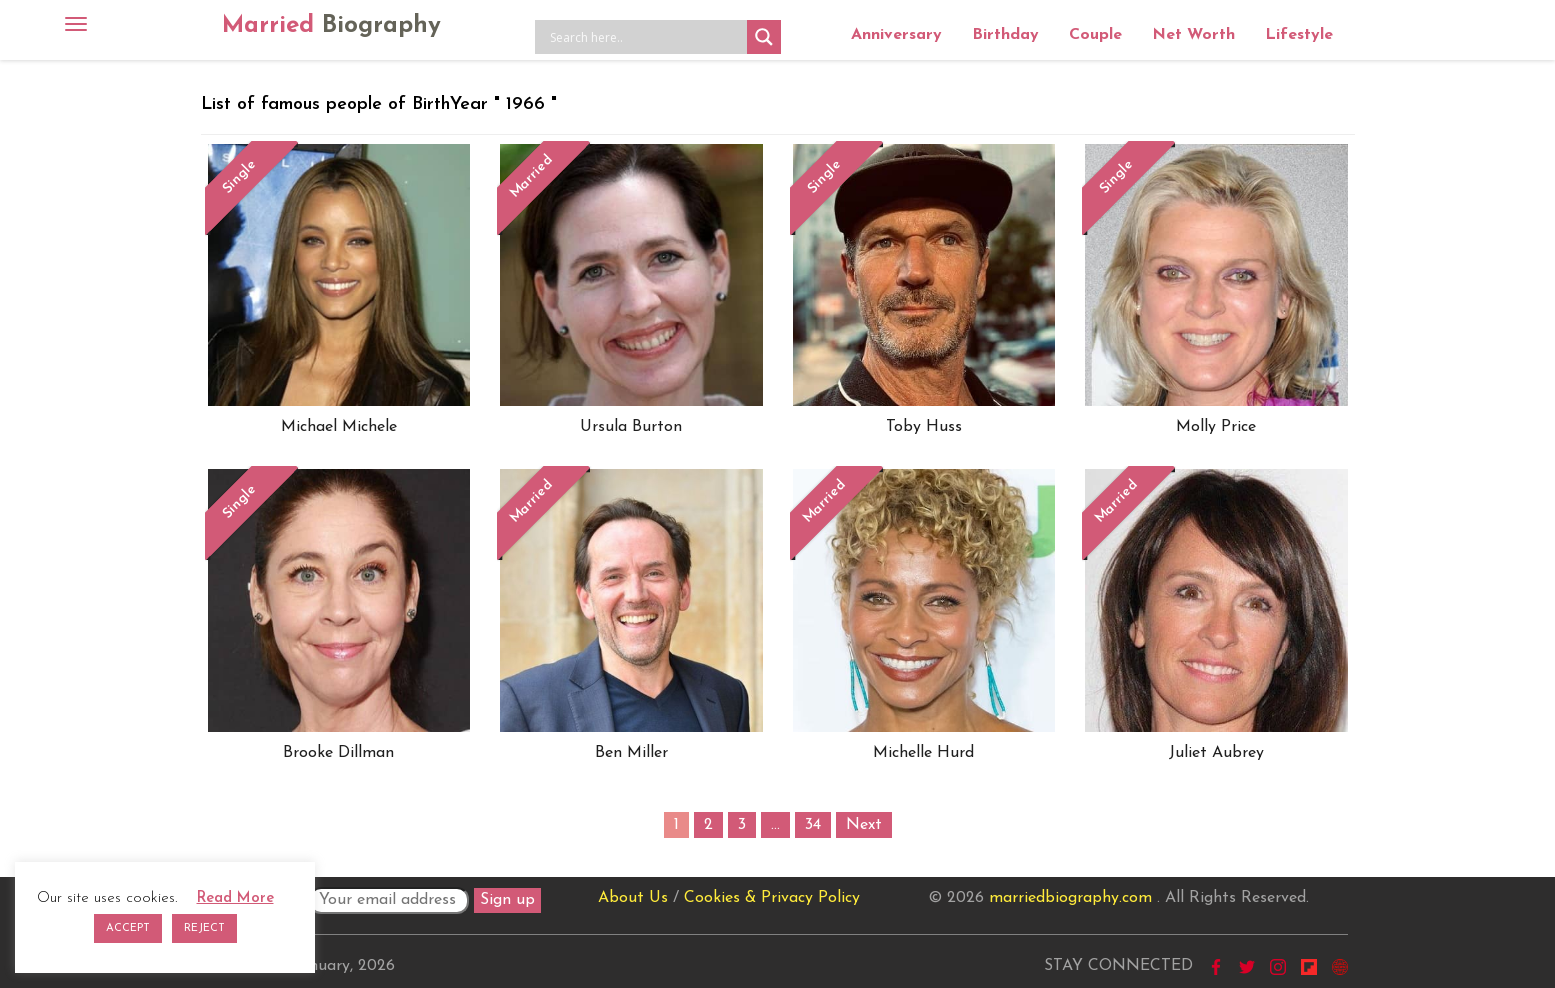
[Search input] (646, 37)
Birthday (1005, 35)
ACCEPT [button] (128, 928)
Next (864, 825)
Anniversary (896, 35)
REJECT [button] (204, 928)
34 (813, 825)
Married (331, 26)
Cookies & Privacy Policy (772, 898)
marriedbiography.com (1070, 898)
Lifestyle (1299, 35)
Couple (1095, 35)
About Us (633, 898)
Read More (235, 898)
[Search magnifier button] (764, 37)
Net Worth (1193, 35)
